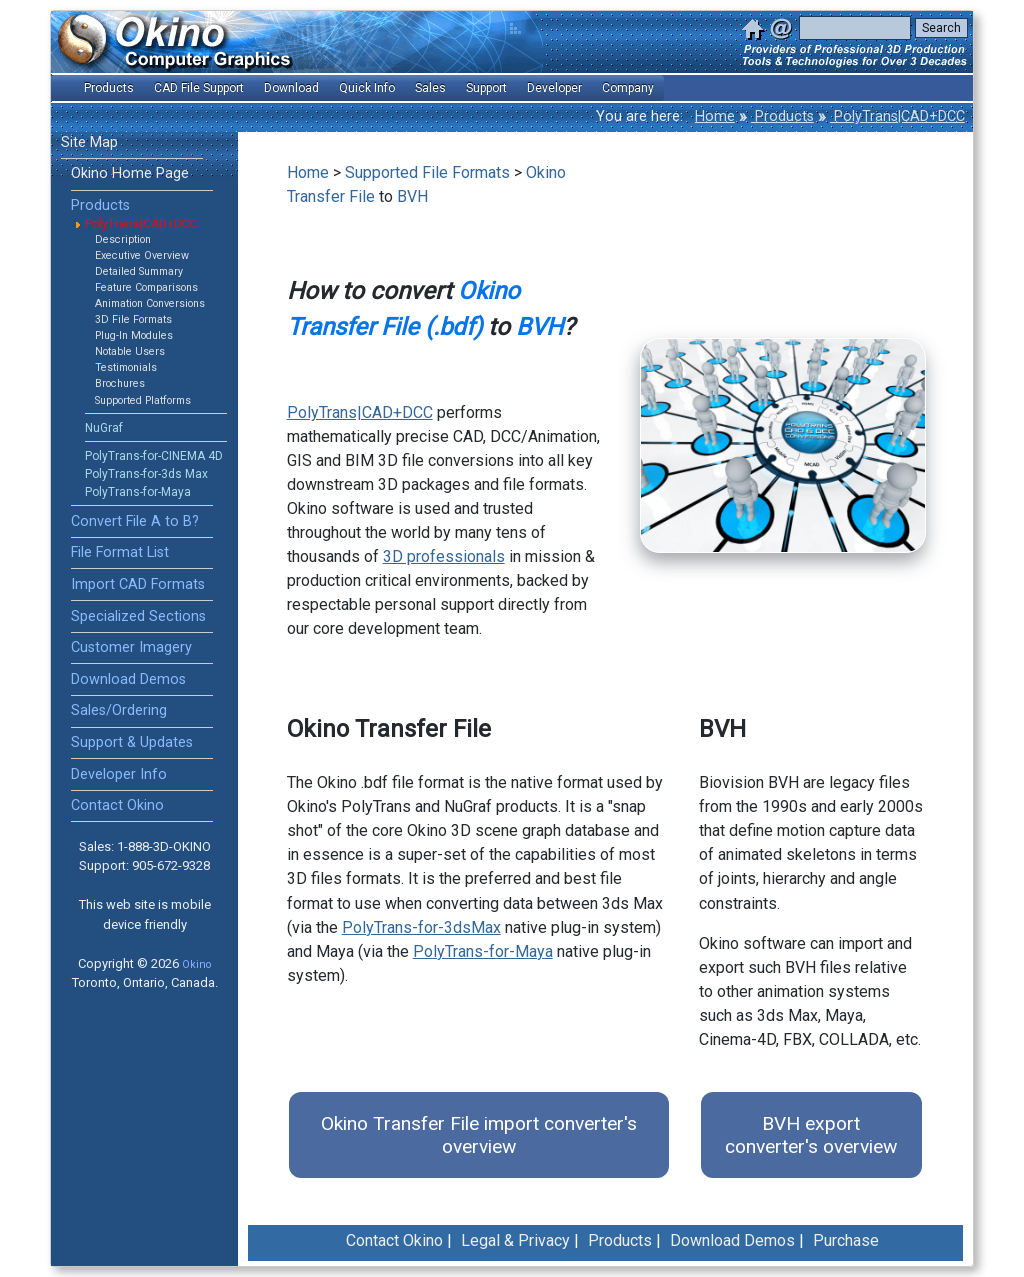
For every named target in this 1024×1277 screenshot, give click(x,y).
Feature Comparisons (146, 287)
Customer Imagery (131, 647)
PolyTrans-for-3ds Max (146, 474)
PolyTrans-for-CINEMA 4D (154, 456)
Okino (196, 964)
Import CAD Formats (138, 584)
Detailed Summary (139, 271)
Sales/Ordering (119, 710)
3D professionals (444, 556)
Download (291, 88)
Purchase (846, 1240)
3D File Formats (133, 319)
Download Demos (128, 679)
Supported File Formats (427, 172)
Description (123, 239)
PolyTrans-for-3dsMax (421, 927)
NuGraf (104, 428)
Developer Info (119, 774)
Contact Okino (117, 805)
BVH (412, 196)
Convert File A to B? (135, 521)
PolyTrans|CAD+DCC (897, 116)
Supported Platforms (143, 400)
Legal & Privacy (515, 1240)
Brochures (120, 383)
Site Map (89, 142)
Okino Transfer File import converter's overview (479, 1135)
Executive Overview (142, 255)
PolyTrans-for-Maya (138, 492)
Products (782, 116)
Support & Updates (132, 742)
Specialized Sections (138, 616)
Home (715, 116)
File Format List (120, 552)
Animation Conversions (150, 303)
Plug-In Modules (134, 335)
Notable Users (130, 351)
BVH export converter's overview (811, 1135)
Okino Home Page (130, 173)
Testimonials (126, 367)
